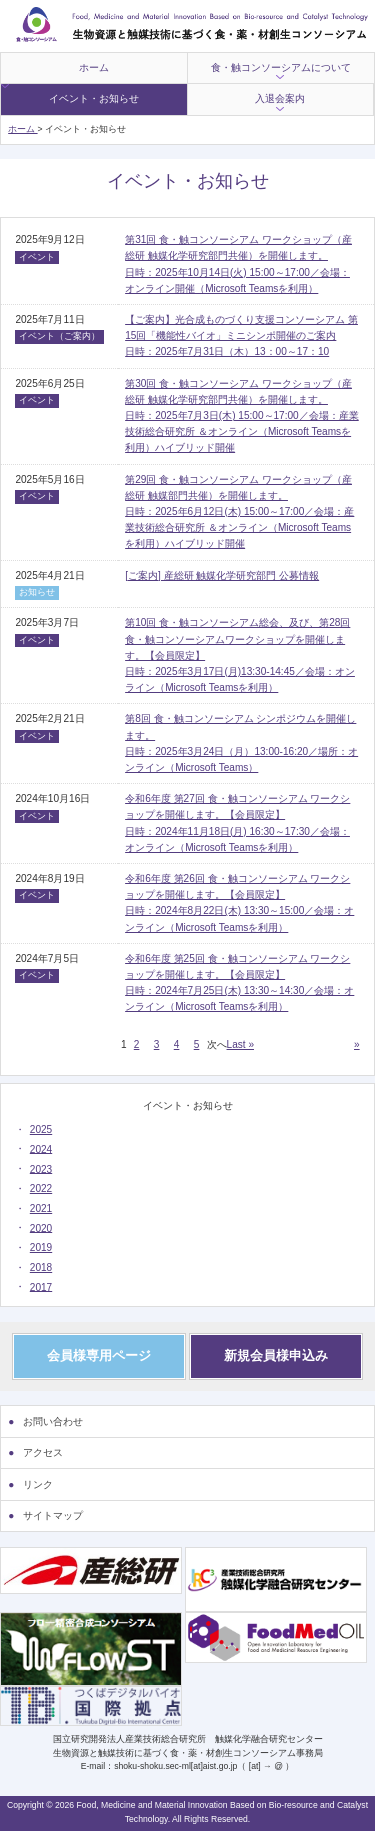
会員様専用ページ (99, 1355)
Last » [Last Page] (240, 1044)
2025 (41, 1129)
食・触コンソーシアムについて (281, 67)
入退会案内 (280, 98)
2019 (41, 1247)
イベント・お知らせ (94, 98)
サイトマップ (53, 1515)
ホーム (94, 67)
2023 (41, 1168)
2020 (41, 1227)
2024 (41, 1148)
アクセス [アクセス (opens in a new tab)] (43, 1452)
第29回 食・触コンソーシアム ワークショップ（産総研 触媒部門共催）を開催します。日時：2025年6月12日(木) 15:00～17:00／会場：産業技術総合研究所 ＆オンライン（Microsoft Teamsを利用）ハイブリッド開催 (239, 512)
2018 (41, 1267)
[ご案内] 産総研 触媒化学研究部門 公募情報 (222, 575)
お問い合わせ (53, 1421)
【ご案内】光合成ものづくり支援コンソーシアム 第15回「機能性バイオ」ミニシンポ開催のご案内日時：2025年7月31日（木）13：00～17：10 (241, 335)
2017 (41, 1286)
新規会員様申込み (276, 1355)
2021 (41, 1208)
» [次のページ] (357, 1044)
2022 (41, 1188)
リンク (38, 1484)
